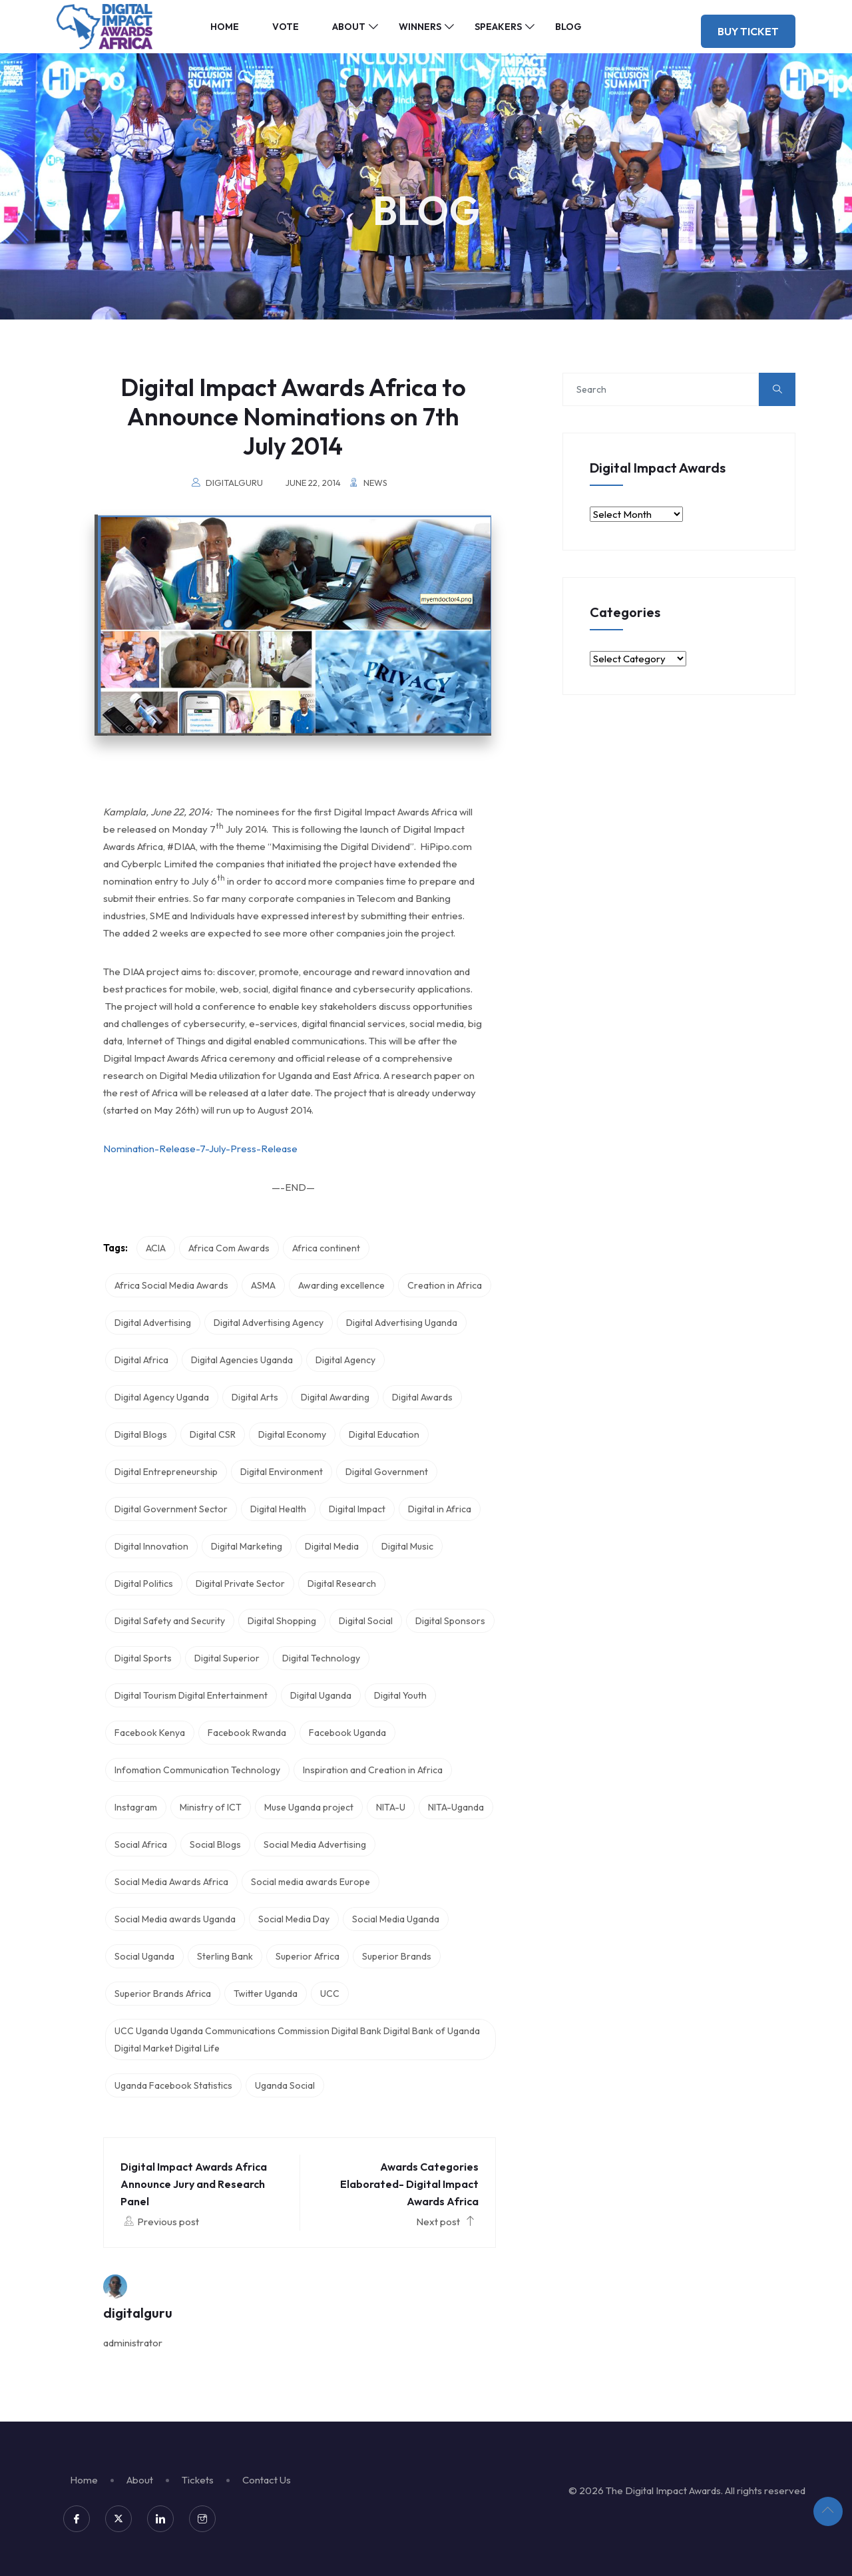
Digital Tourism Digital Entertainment (191, 1695)
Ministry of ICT (211, 1807)
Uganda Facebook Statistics (173, 2085)
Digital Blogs (140, 1434)
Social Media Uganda (395, 1919)
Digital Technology (321, 1658)
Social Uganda (144, 1956)
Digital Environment (281, 1472)
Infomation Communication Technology (197, 1770)
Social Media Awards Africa (171, 1882)
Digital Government (386, 1472)
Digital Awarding (335, 1397)
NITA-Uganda (456, 1807)
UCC (329, 1994)
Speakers (498, 27)
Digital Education (384, 1434)
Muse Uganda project (308, 1807)
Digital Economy (292, 1434)
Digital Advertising (152, 1323)
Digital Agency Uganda (161, 1397)
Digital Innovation (151, 1546)
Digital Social (366, 1621)
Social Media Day (293, 1919)
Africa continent (326, 1248)
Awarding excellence (341, 1285)
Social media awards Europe (310, 1882)
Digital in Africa (439, 1509)
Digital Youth (400, 1695)
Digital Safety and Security (169, 1621)
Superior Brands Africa (162, 1994)
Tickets (198, 2479)
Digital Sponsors (450, 1621)
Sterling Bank (225, 1956)
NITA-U (390, 1807)
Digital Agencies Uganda (242, 1360)
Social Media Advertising (315, 1844)
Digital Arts (255, 1397)
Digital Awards (422, 1397)
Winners (420, 27)
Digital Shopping (282, 1621)
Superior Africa (307, 1956)
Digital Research (342, 1584)
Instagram (135, 1807)
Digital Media (332, 1546)
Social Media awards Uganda (175, 1919)
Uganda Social (285, 2085)
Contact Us (266, 2479)
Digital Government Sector (171, 1509)
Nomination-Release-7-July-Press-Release (200, 1148)
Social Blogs (215, 1844)
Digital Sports (143, 1658)
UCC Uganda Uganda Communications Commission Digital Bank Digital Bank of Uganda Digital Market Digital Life (297, 2039)
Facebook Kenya (149, 1733)
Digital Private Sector (240, 1584)
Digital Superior (227, 1658)
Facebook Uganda (347, 1733)
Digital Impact (357, 1509)
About (348, 27)
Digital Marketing (246, 1546)
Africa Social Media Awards (171, 1285)
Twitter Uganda (266, 1994)
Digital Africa (141, 1360)
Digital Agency (345, 1360)
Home (224, 27)
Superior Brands (396, 1956)
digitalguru (234, 482)
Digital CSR (213, 1434)
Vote (285, 27)
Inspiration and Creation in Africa (373, 1770)
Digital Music (407, 1546)
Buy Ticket (748, 31)
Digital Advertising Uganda (401, 1323)
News (375, 482)
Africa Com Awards (229, 1248)
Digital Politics (143, 1584)
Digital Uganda (320, 1695)
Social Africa (140, 1844)
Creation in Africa (444, 1285)
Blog (568, 27)
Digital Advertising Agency (268, 1323)
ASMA (263, 1285)
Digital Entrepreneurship (166, 1472)
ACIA (156, 1248)
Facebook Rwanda (247, 1733)
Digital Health (278, 1509)
